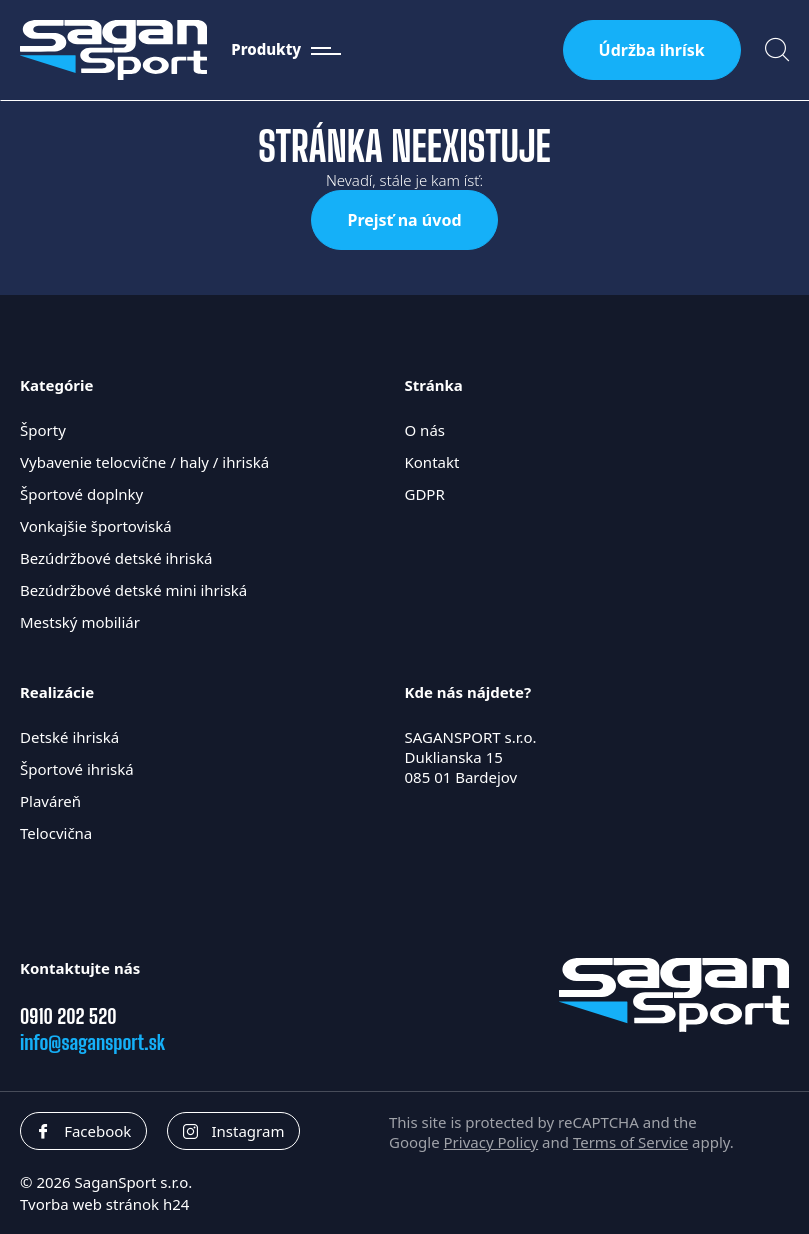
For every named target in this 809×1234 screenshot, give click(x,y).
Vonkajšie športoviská (96, 526)
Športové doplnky (81, 494)
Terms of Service (630, 1142)
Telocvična (56, 833)
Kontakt (432, 462)
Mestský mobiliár (80, 622)
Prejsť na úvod (404, 220)
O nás (425, 430)
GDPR (425, 494)
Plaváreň (50, 801)
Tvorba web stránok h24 (104, 1204)
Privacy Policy (491, 1142)
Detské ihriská (69, 737)
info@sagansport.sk (92, 1042)
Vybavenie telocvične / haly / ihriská (144, 462)
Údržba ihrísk (652, 50)
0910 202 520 (68, 1016)
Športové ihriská (77, 769)
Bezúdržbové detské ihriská (116, 558)
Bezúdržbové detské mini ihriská (133, 590)
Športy (43, 430)
